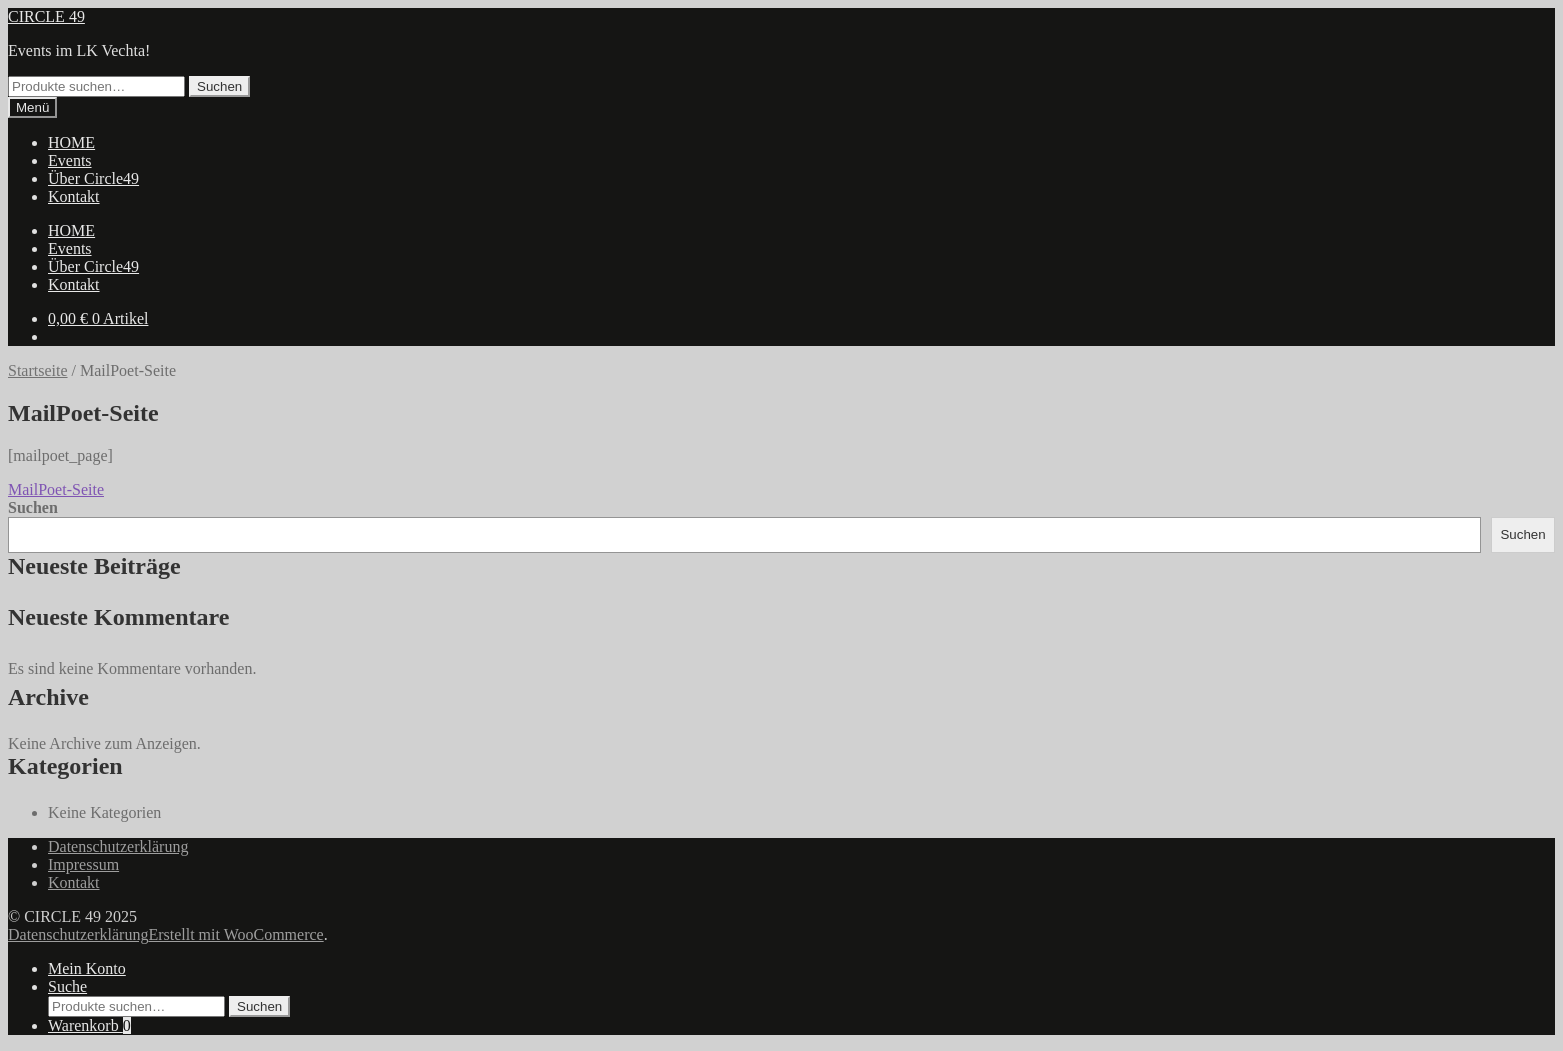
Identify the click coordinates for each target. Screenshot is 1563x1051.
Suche (67, 986)
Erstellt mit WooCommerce (235, 934)
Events (70, 160)
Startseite (38, 370)
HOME (71, 142)
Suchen (219, 86)
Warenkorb (89, 1025)
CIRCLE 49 (46, 16)
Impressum (83, 864)
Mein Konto (87, 968)
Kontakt (74, 196)
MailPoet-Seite (56, 489)
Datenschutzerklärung (118, 846)
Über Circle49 (93, 178)
